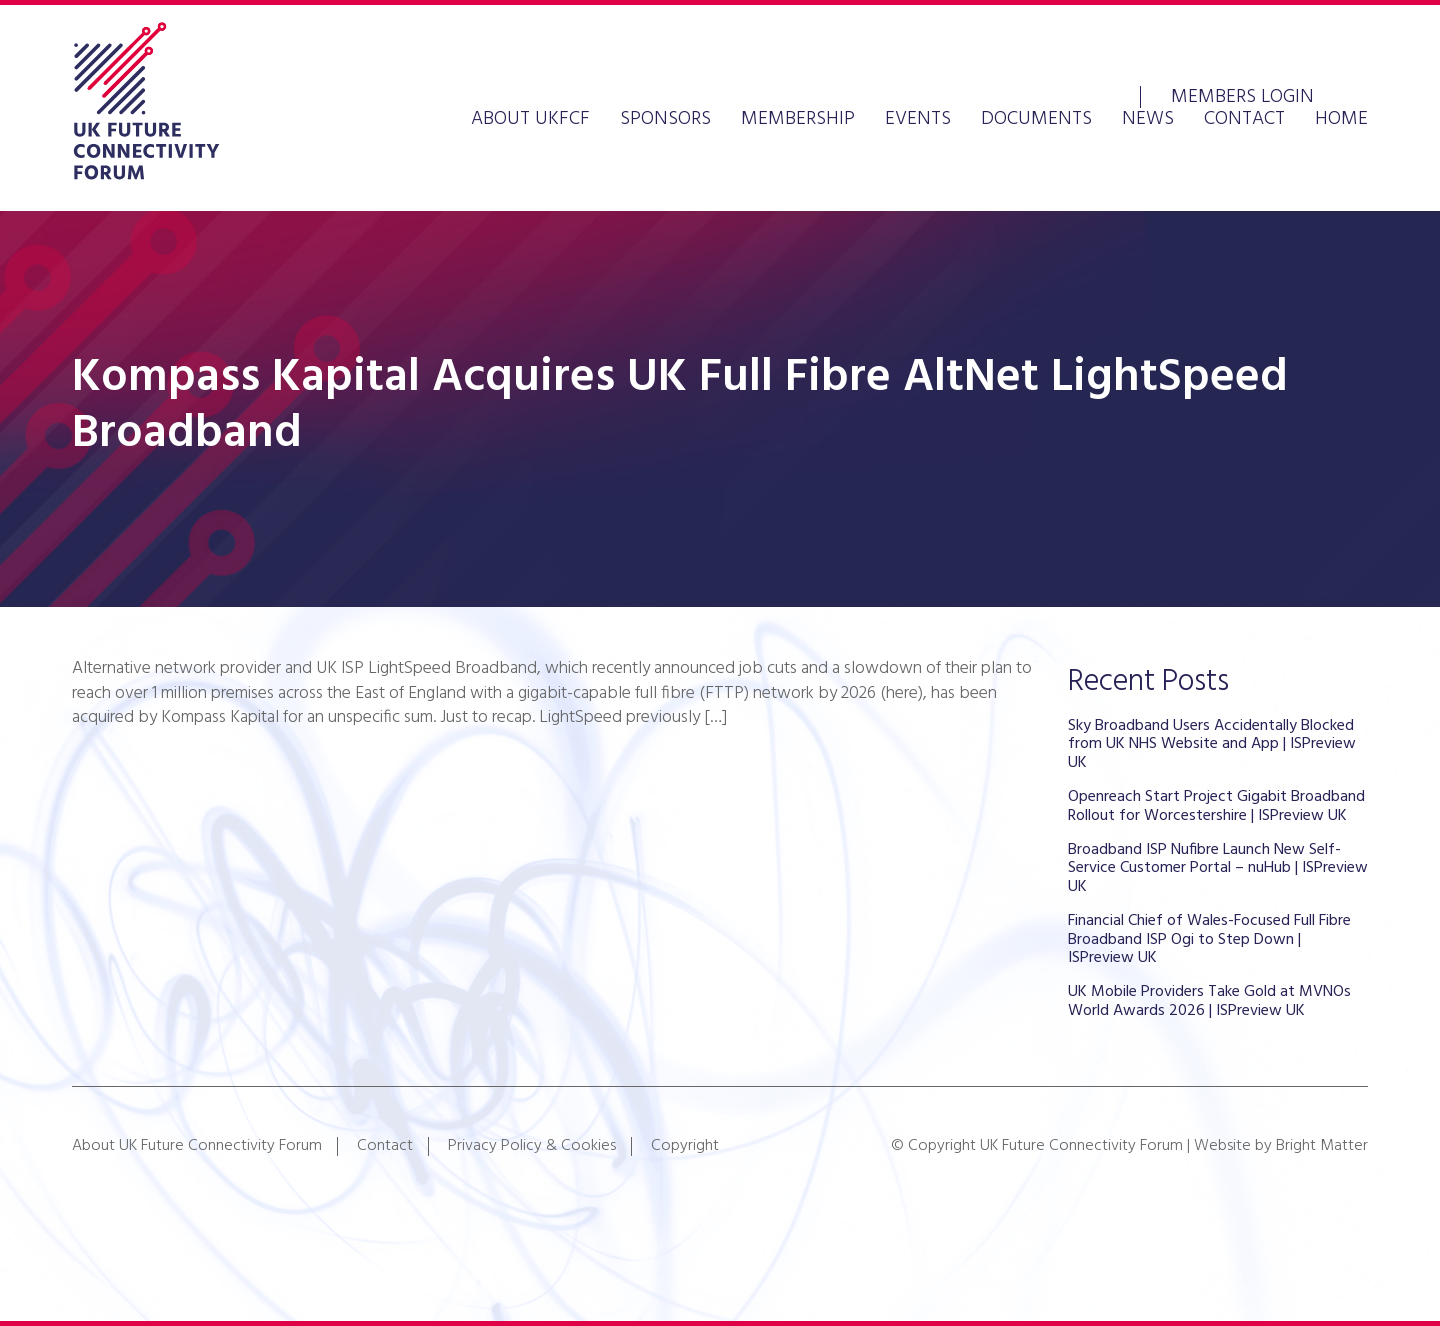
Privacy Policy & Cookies (532, 1146)
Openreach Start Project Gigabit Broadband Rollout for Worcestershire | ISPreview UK (1216, 806)
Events (918, 119)
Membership (798, 119)
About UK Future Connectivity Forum (197, 1146)
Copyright (685, 1146)
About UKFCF (530, 119)
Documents (1036, 119)
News (1148, 119)
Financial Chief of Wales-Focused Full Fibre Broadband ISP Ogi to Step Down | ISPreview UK (1209, 939)
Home (1341, 119)
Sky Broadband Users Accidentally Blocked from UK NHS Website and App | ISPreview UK (1212, 744)
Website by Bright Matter (1281, 1146)
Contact (1244, 119)
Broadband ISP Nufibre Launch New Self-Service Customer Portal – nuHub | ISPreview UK (1218, 868)
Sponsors (665, 119)
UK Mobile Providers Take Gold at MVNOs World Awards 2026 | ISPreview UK (1209, 1001)
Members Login (1242, 95)
